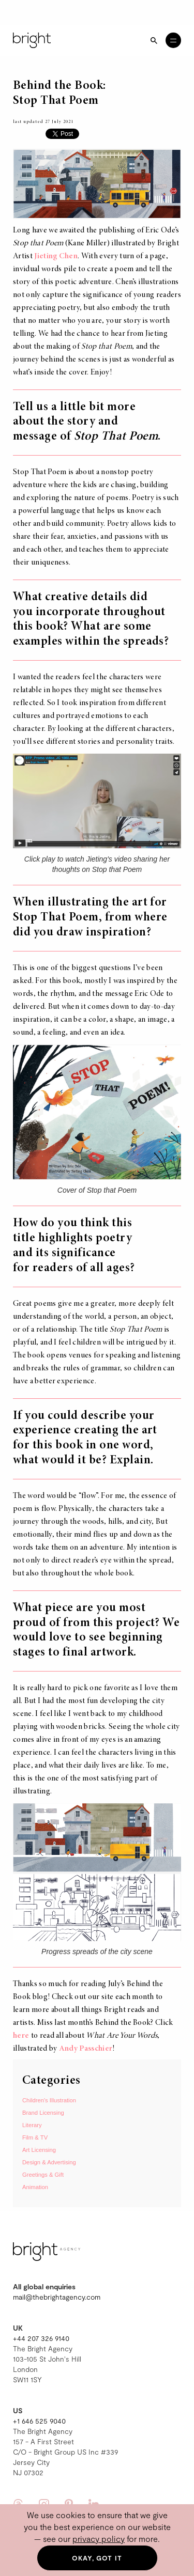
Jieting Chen (56, 256)
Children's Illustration (49, 2100)
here (21, 2036)
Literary (32, 2125)
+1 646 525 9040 (39, 2420)
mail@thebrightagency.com (56, 2296)
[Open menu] (173, 40)
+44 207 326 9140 (41, 2338)
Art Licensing (39, 2150)
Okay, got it (97, 2558)
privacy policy (98, 2538)
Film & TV (35, 2137)
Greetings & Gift (43, 2175)
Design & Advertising (49, 2162)
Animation (35, 2187)
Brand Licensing (43, 2113)
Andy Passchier (85, 2048)
